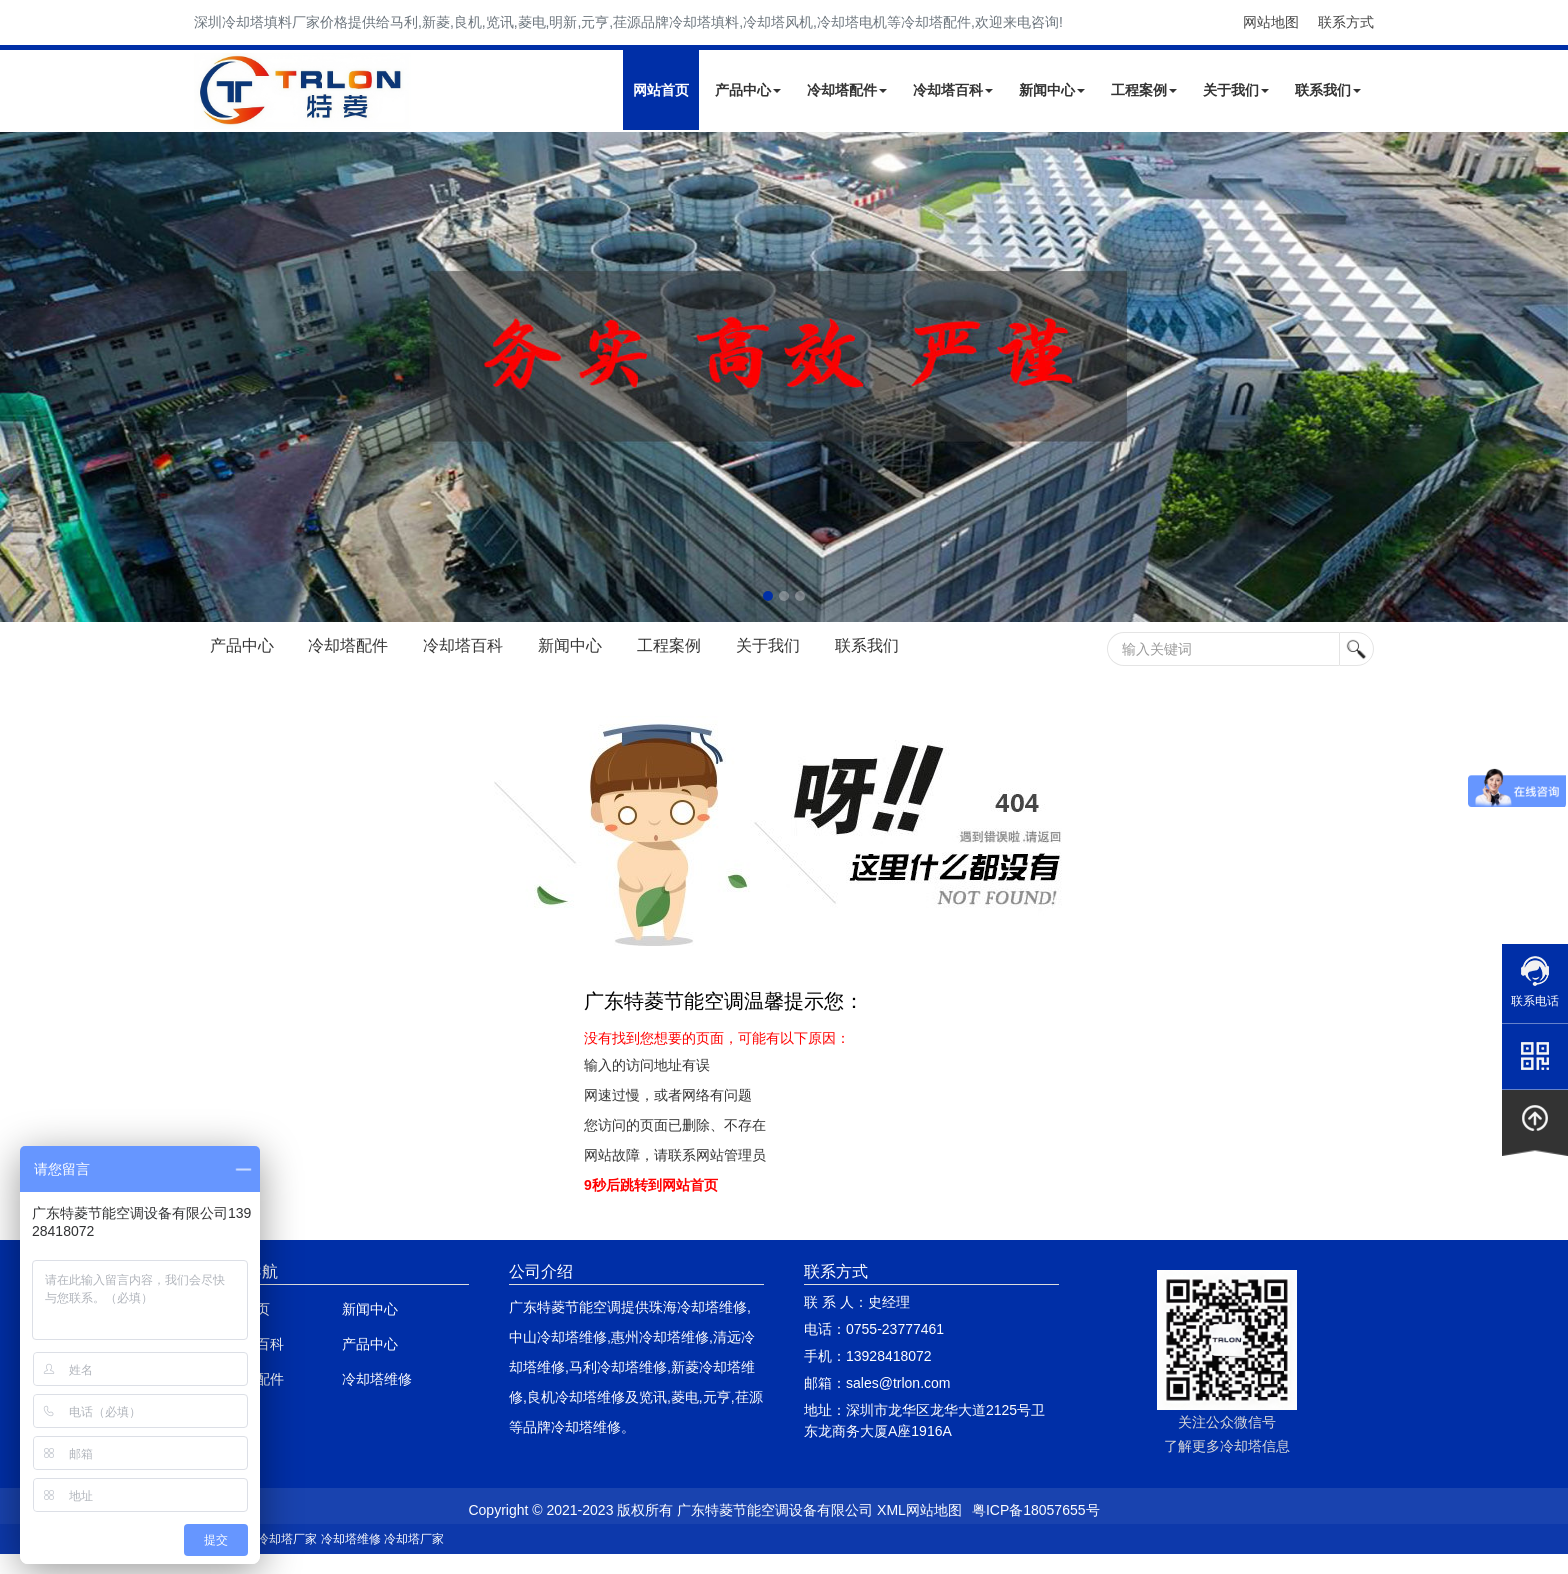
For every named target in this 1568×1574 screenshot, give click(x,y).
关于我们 (1236, 90)
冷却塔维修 (377, 1379)
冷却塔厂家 (287, 1539)
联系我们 (1328, 90)
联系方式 (1346, 22)
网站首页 (661, 90)
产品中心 (748, 90)
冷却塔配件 (847, 90)
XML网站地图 (919, 1510)
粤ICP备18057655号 (1036, 1510)
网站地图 (1271, 22)
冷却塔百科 (953, 90)
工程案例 (1144, 90)
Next (20, 377)
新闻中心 (1052, 90)
